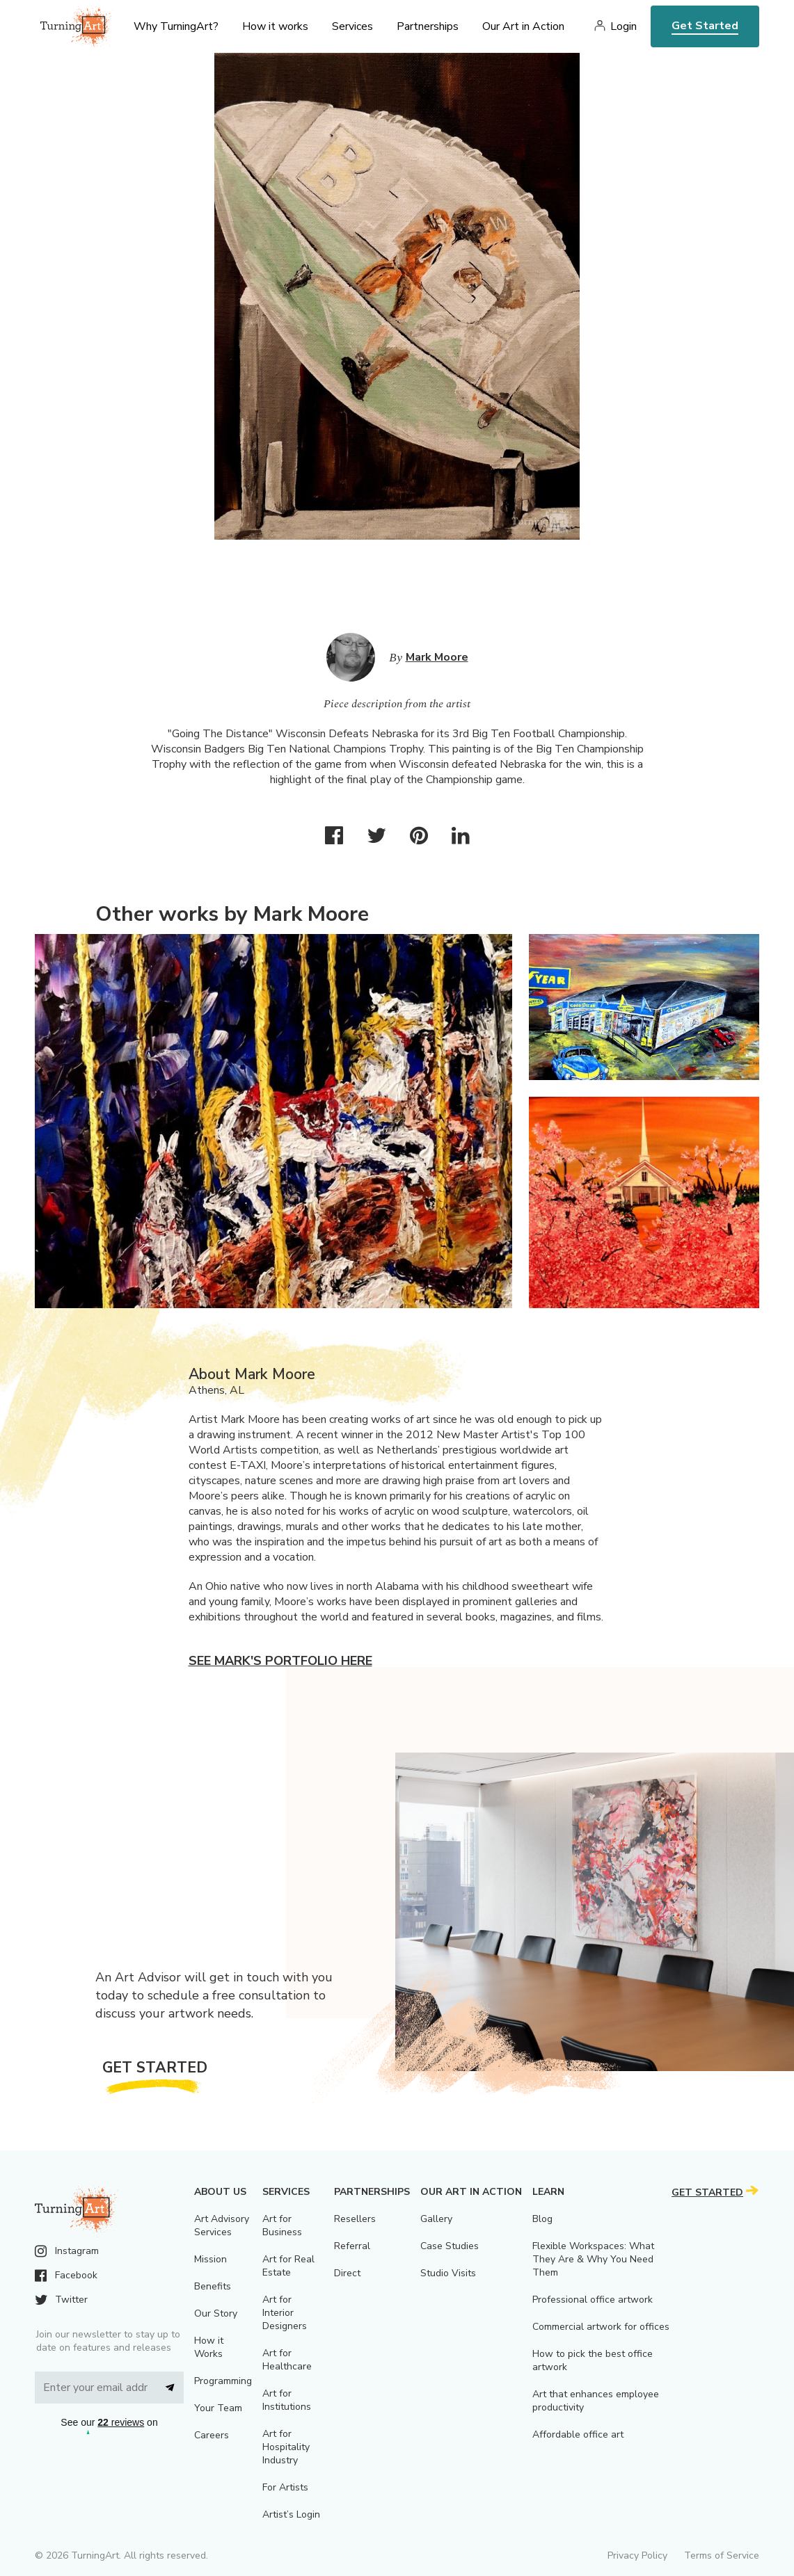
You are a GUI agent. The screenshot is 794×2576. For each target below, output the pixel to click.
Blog (542, 2218)
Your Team (218, 2408)
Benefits (212, 2286)
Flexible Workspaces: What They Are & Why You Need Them (593, 2259)
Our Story (215, 2313)
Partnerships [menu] (428, 26)
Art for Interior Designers (284, 2313)
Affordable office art (578, 2434)
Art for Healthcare (287, 2359)
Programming (223, 2381)
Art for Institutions (286, 2400)
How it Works (208, 2347)
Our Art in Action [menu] (523, 26)
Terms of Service (721, 2555)
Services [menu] (352, 26)
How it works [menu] (275, 26)
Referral (352, 2246)
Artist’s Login (291, 2514)
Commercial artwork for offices (600, 2326)
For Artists (285, 2487)
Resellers (355, 2218)
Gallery (436, 2218)
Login (623, 26)
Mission (210, 2259)
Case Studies (449, 2246)
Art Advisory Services (221, 2225)
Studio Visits (448, 2273)
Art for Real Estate (288, 2266)
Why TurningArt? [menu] (176, 26)
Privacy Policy (637, 2555)
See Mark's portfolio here (280, 1660)
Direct (347, 2273)
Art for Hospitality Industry (286, 2447)
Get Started (705, 25)
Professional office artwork (592, 2299)
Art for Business (282, 2225)
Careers (211, 2435)
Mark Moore (437, 657)
